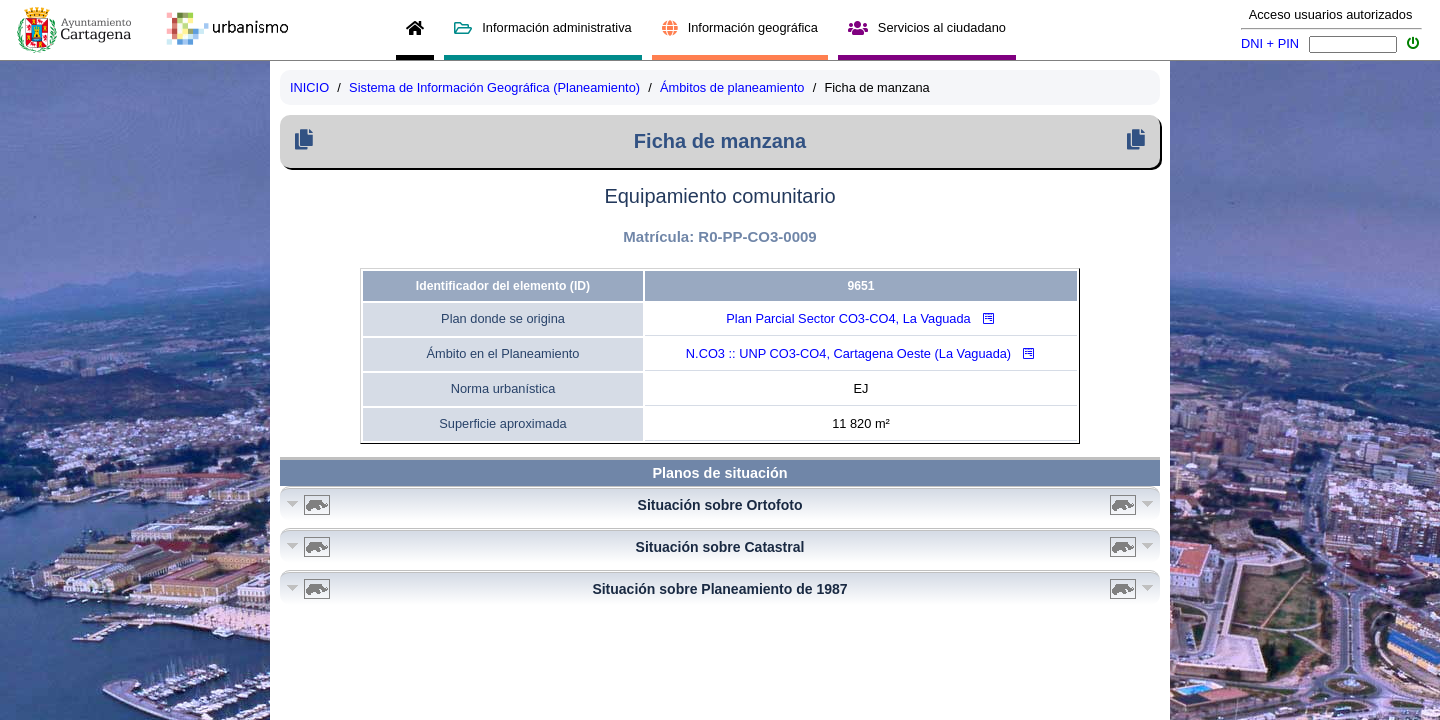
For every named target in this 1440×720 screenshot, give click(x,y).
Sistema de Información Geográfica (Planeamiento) (494, 87)
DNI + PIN (1270, 43)
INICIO (309, 87)
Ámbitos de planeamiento (732, 87)
